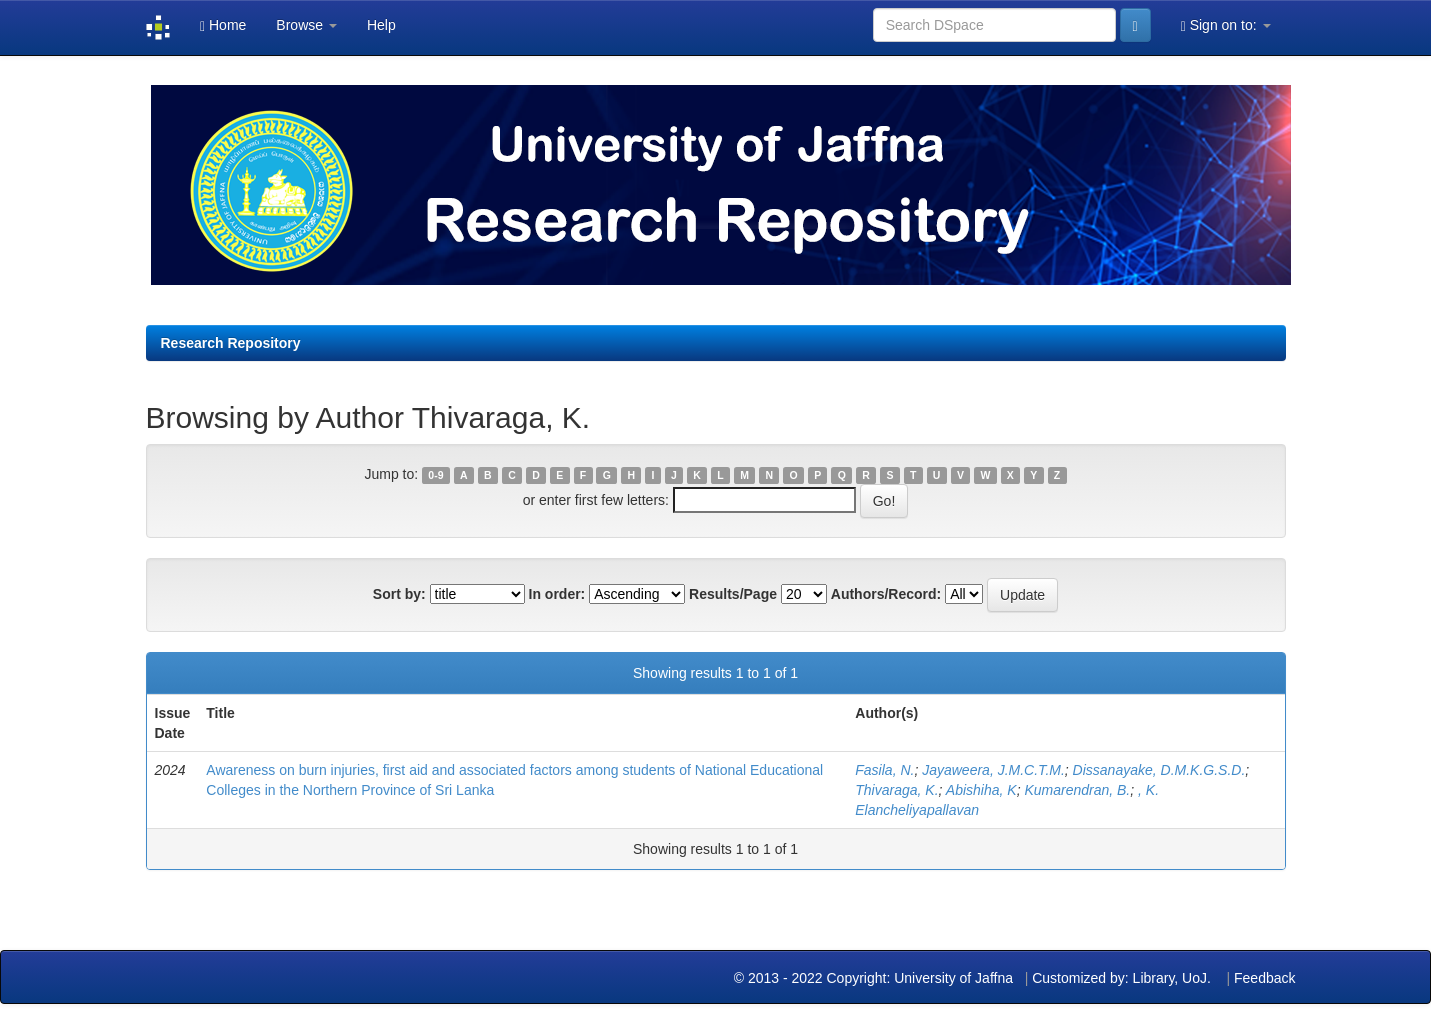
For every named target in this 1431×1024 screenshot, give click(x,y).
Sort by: (399, 594)
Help (381, 25)
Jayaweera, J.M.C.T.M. (993, 770)
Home (223, 25)
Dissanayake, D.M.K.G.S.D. (1159, 770)
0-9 (435, 475)
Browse (306, 25)
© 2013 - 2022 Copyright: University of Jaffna (875, 978)
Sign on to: (1226, 25)
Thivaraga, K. (896, 790)
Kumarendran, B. (1077, 790)
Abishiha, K (981, 790)
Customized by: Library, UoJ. (1121, 978)
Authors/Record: (886, 594)
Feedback (1264, 978)
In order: (557, 594)
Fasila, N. (884, 770)
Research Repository (231, 343)
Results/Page (733, 594)
